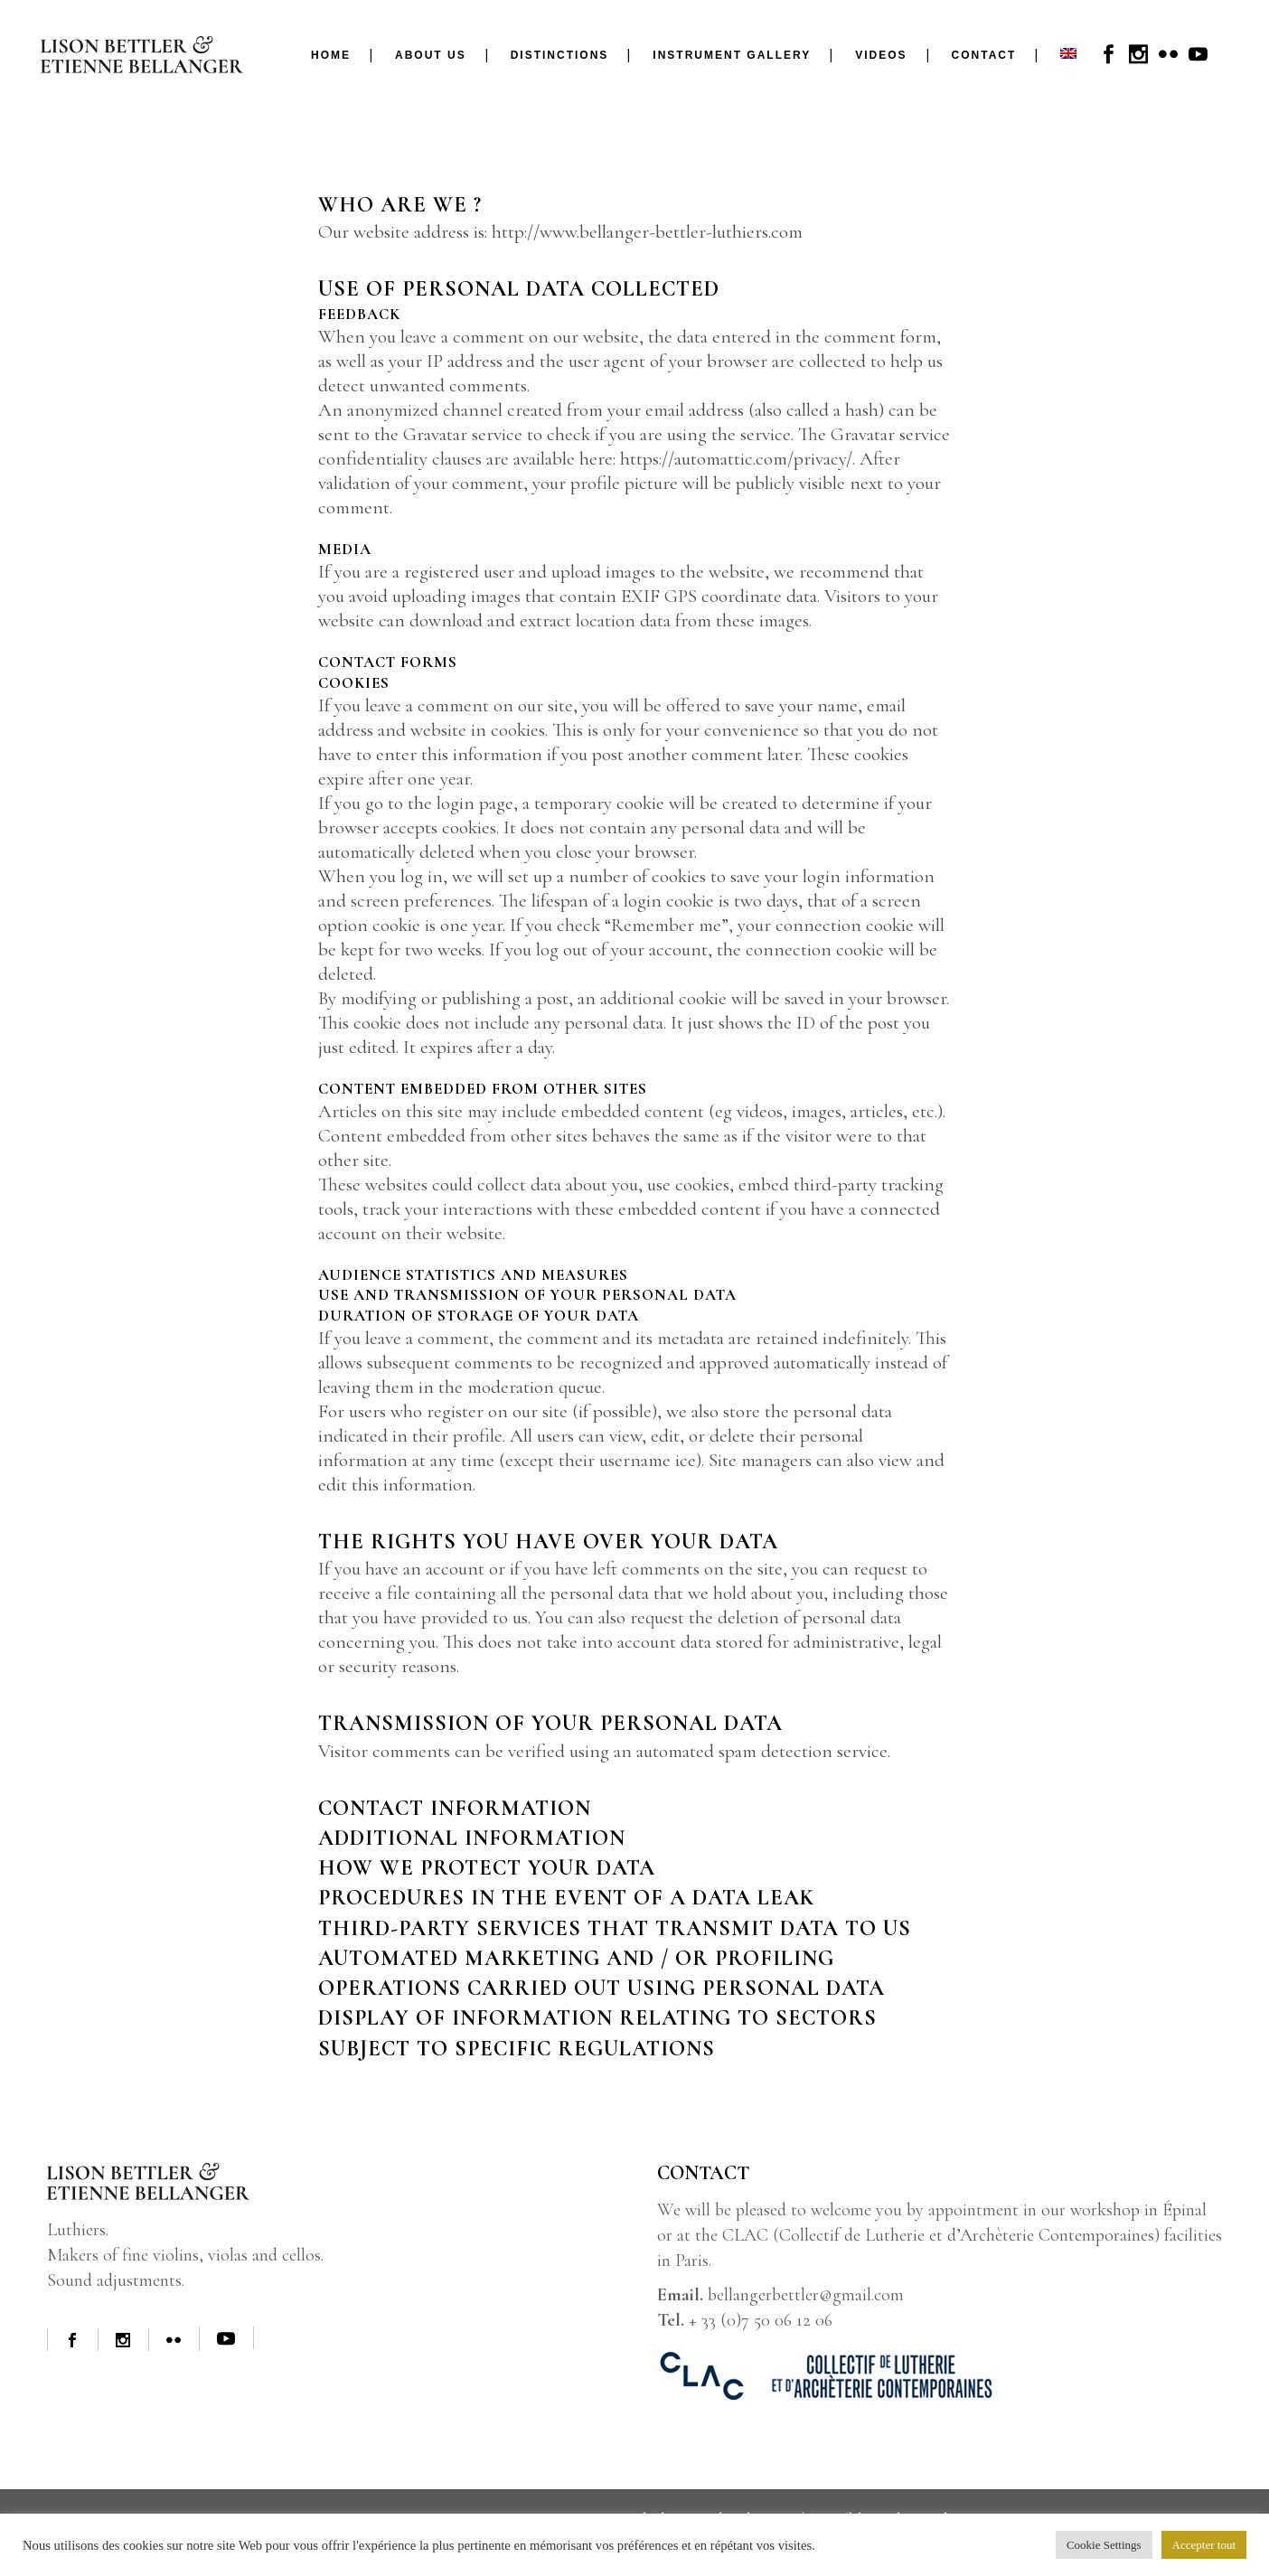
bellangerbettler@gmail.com (806, 2295)
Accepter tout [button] (1204, 2545)
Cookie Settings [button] (1104, 2545)
